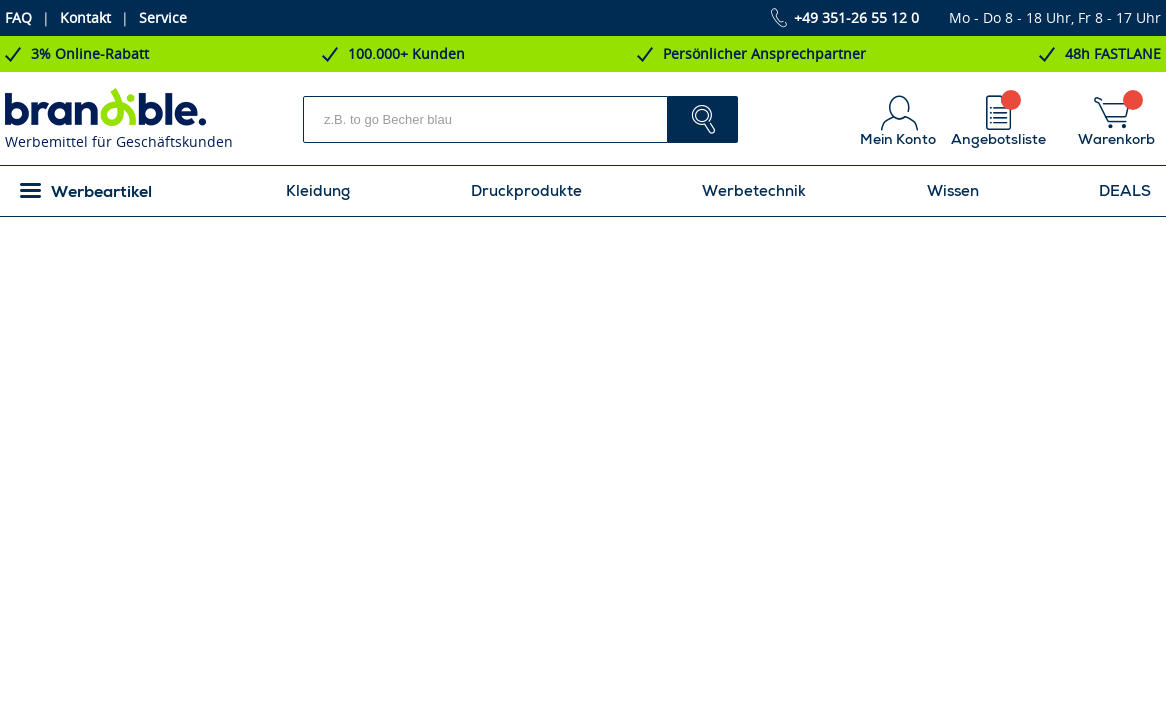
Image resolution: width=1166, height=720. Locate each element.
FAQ (18, 17)
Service (163, 17)
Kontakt (85, 17)
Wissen (953, 191)
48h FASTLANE (1113, 53)
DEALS (1125, 191)
